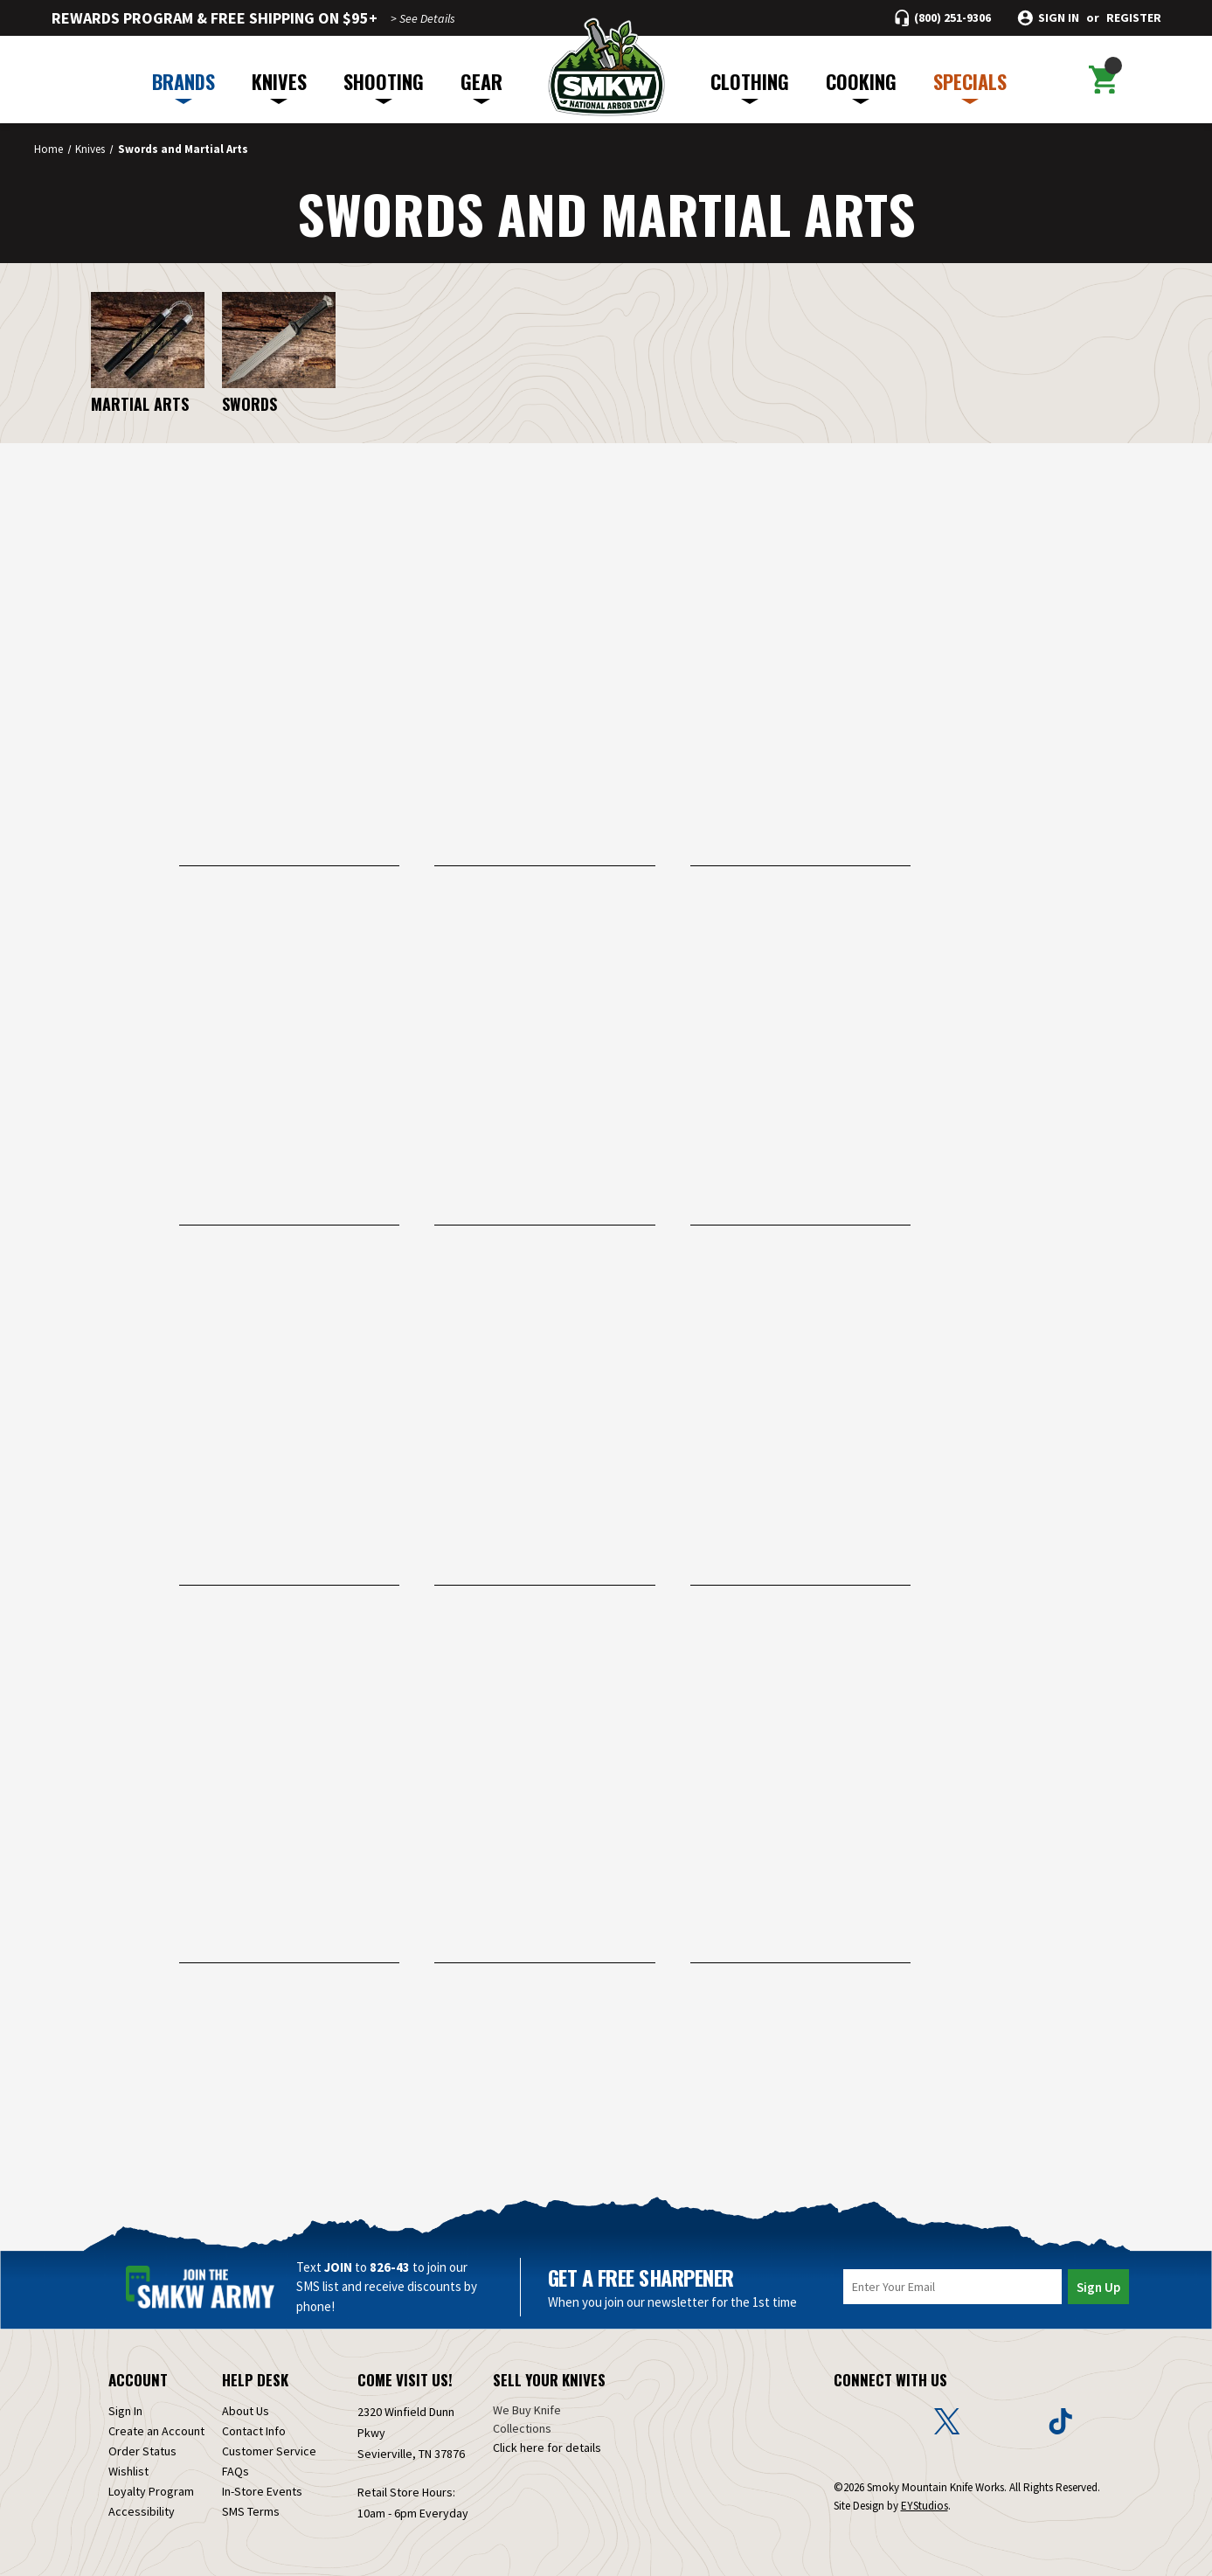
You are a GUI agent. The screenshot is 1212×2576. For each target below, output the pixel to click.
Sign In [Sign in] (125, 2411)
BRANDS (183, 85)
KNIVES (279, 85)
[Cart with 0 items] (1103, 79)
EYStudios (924, 2505)
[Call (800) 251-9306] (943, 18)
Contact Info (254, 2431)
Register (1133, 17)
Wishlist (128, 2471)
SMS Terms (251, 2511)
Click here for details (547, 2447)
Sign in (1058, 17)
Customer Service (269, 2451)
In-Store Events (262, 2491)
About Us (245, 2411)
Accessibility (141, 2511)
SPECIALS (970, 85)
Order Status (142, 2451)
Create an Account (156, 2431)
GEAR (481, 85)
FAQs (235, 2471)
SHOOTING (383, 85)
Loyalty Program (151, 2491)
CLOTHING (749, 85)
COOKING (861, 85)
